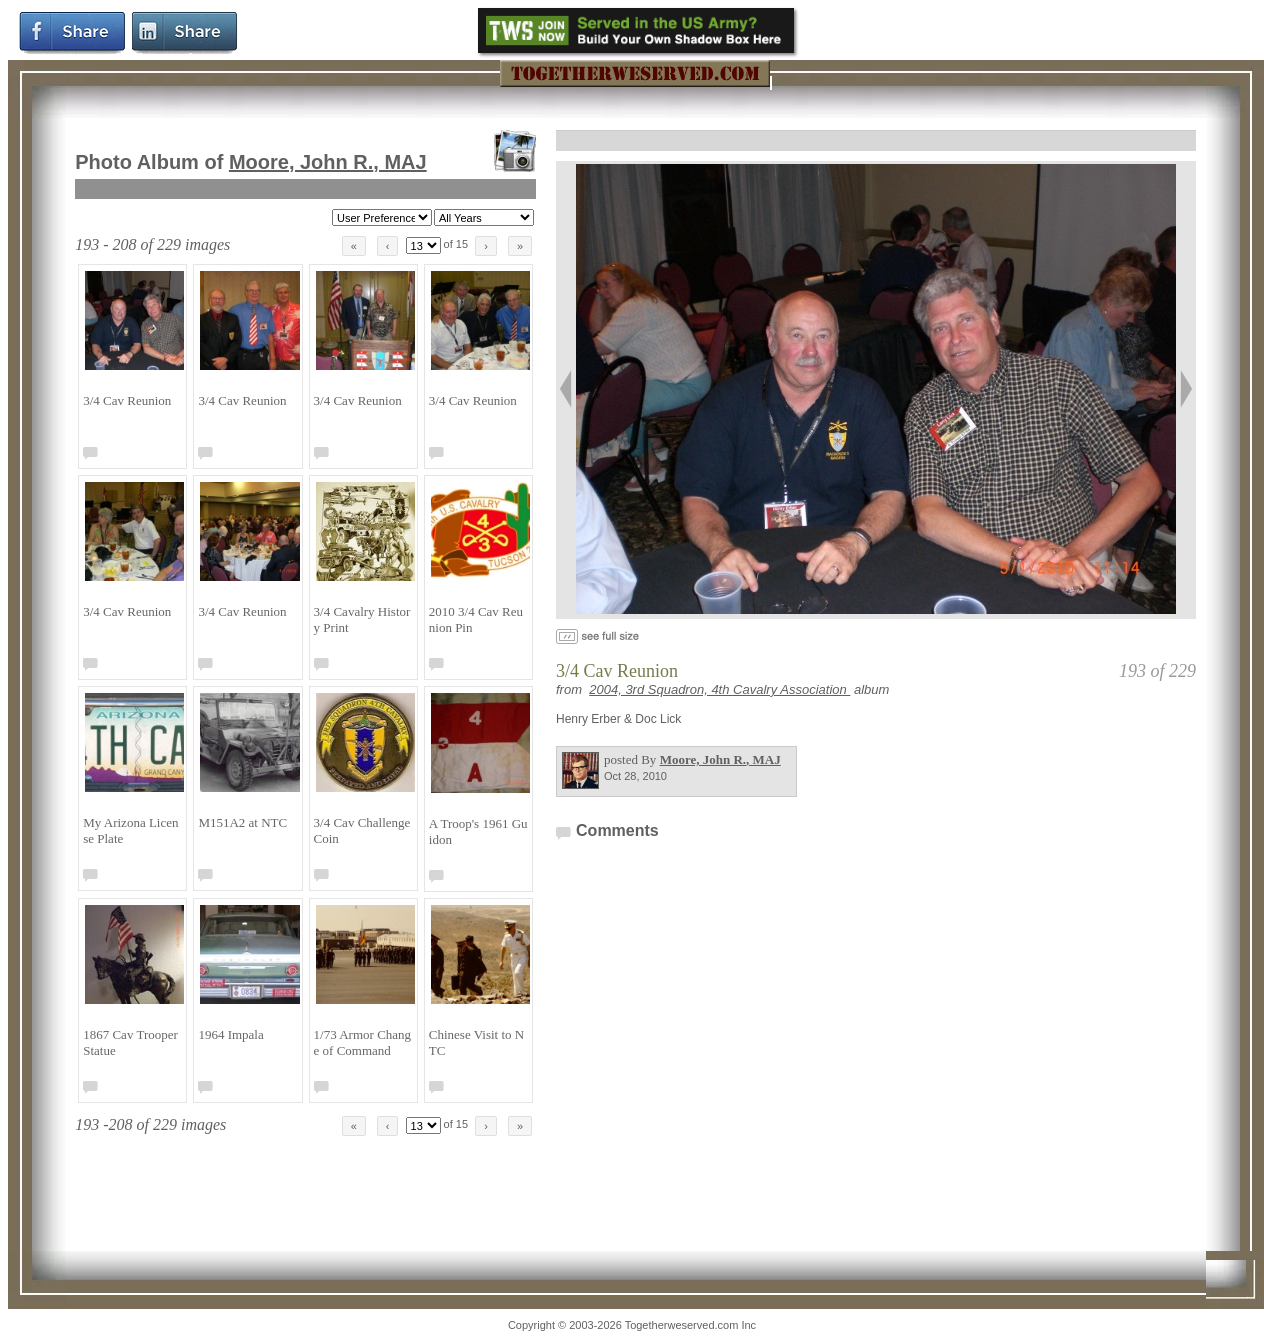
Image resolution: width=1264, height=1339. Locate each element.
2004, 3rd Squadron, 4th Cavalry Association (719, 689)
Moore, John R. (328, 162)
